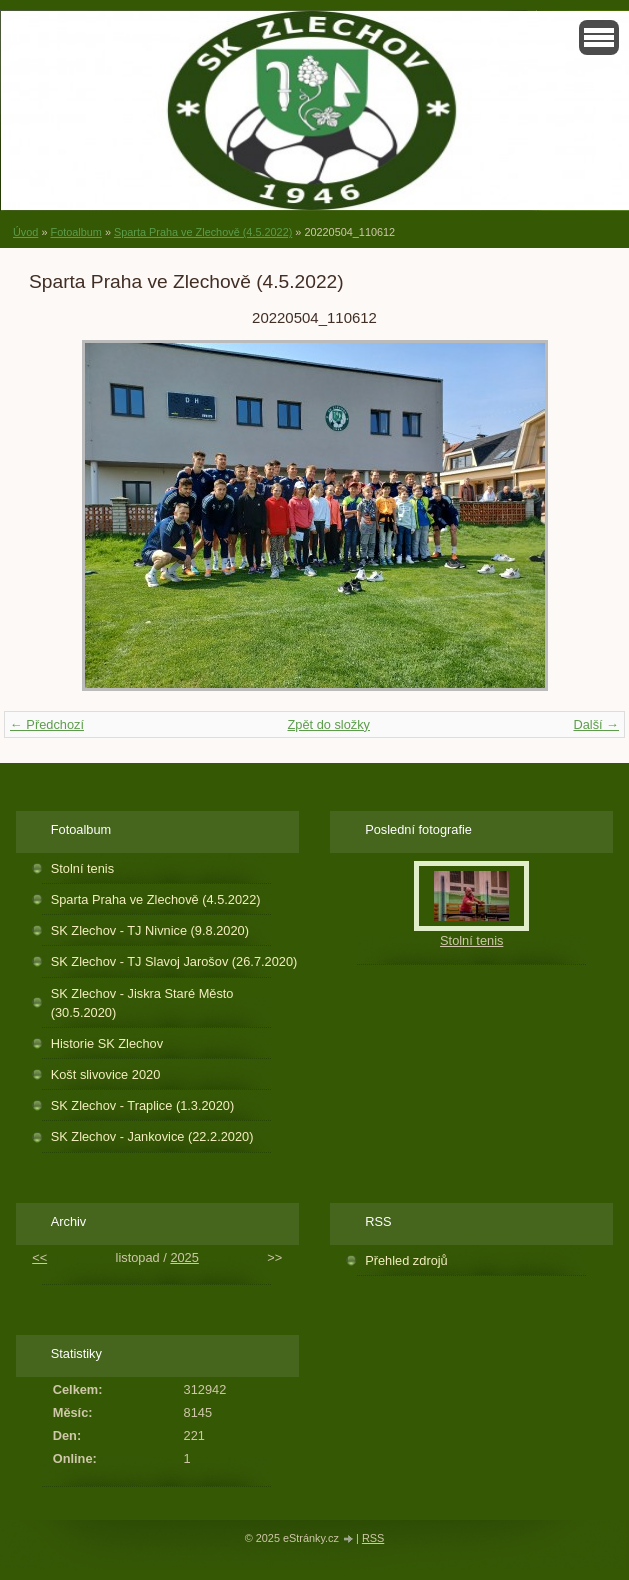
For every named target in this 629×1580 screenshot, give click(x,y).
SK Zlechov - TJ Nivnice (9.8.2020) (150, 930)
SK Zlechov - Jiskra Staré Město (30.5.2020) (142, 1003)
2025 (184, 1257)
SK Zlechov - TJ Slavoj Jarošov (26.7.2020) (174, 961)
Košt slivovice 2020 (106, 1074)
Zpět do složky (328, 724)
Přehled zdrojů (406, 1260)
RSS (373, 1538)
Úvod (25, 232)
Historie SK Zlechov (107, 1043)
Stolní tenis (82, 868)
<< (39, 1257)
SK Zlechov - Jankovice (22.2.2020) (152, 1136)
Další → (596, 724)
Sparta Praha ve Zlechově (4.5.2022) (203, 232)
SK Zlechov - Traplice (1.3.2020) (143, 1105)
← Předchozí (47, 724)
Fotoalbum (75, 232)
